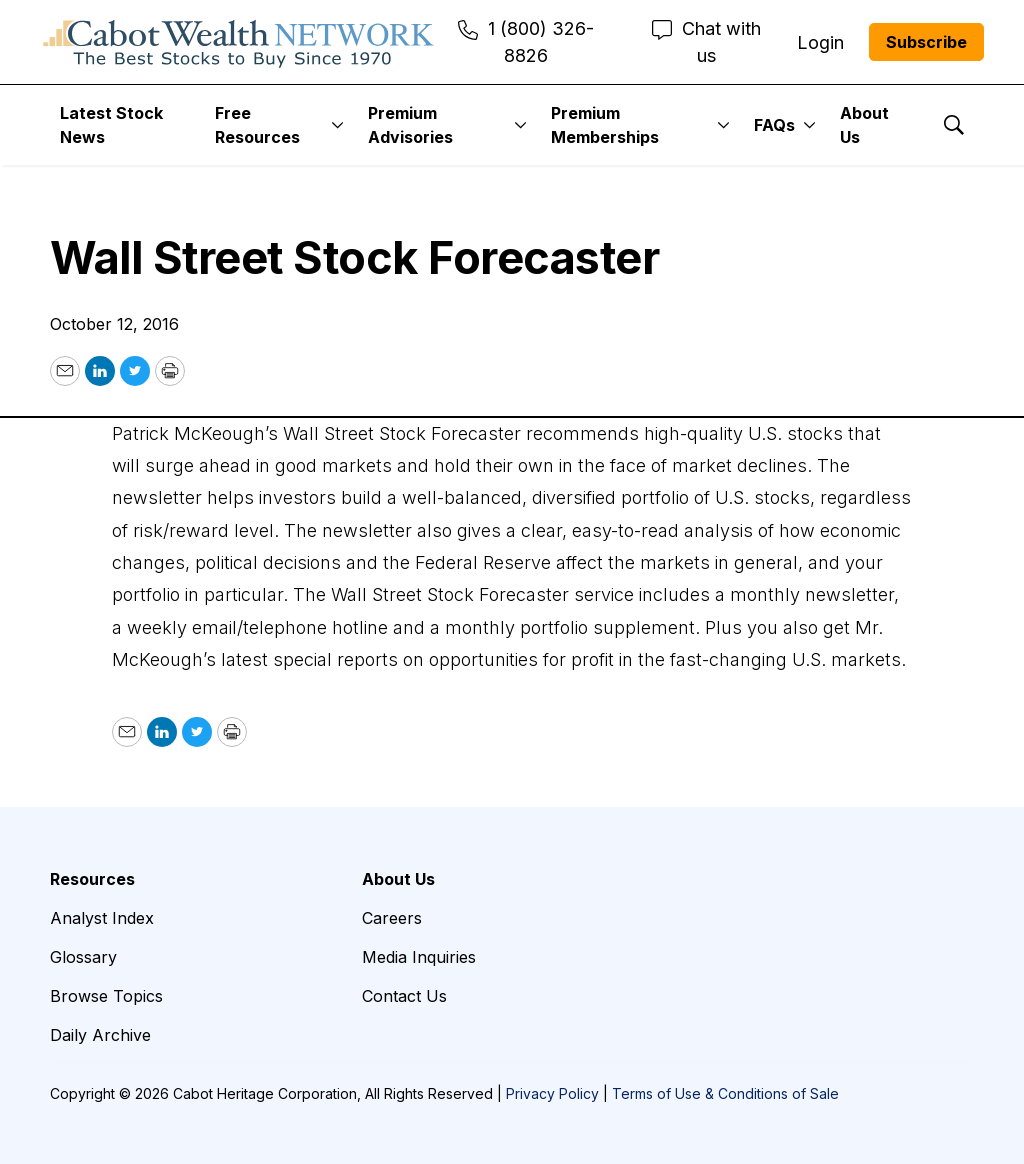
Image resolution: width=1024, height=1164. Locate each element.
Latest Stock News (111, 125)
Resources (92, 879)
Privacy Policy (552, 1093)
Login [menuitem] (820, 42)
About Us (864, 125)
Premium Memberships (605, 125)
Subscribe (926, 42)
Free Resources (257, 125)
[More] (337, 125)
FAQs (774, 125)
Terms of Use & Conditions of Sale (725, 1093)
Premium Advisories (410, 125)
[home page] (238, 42)
